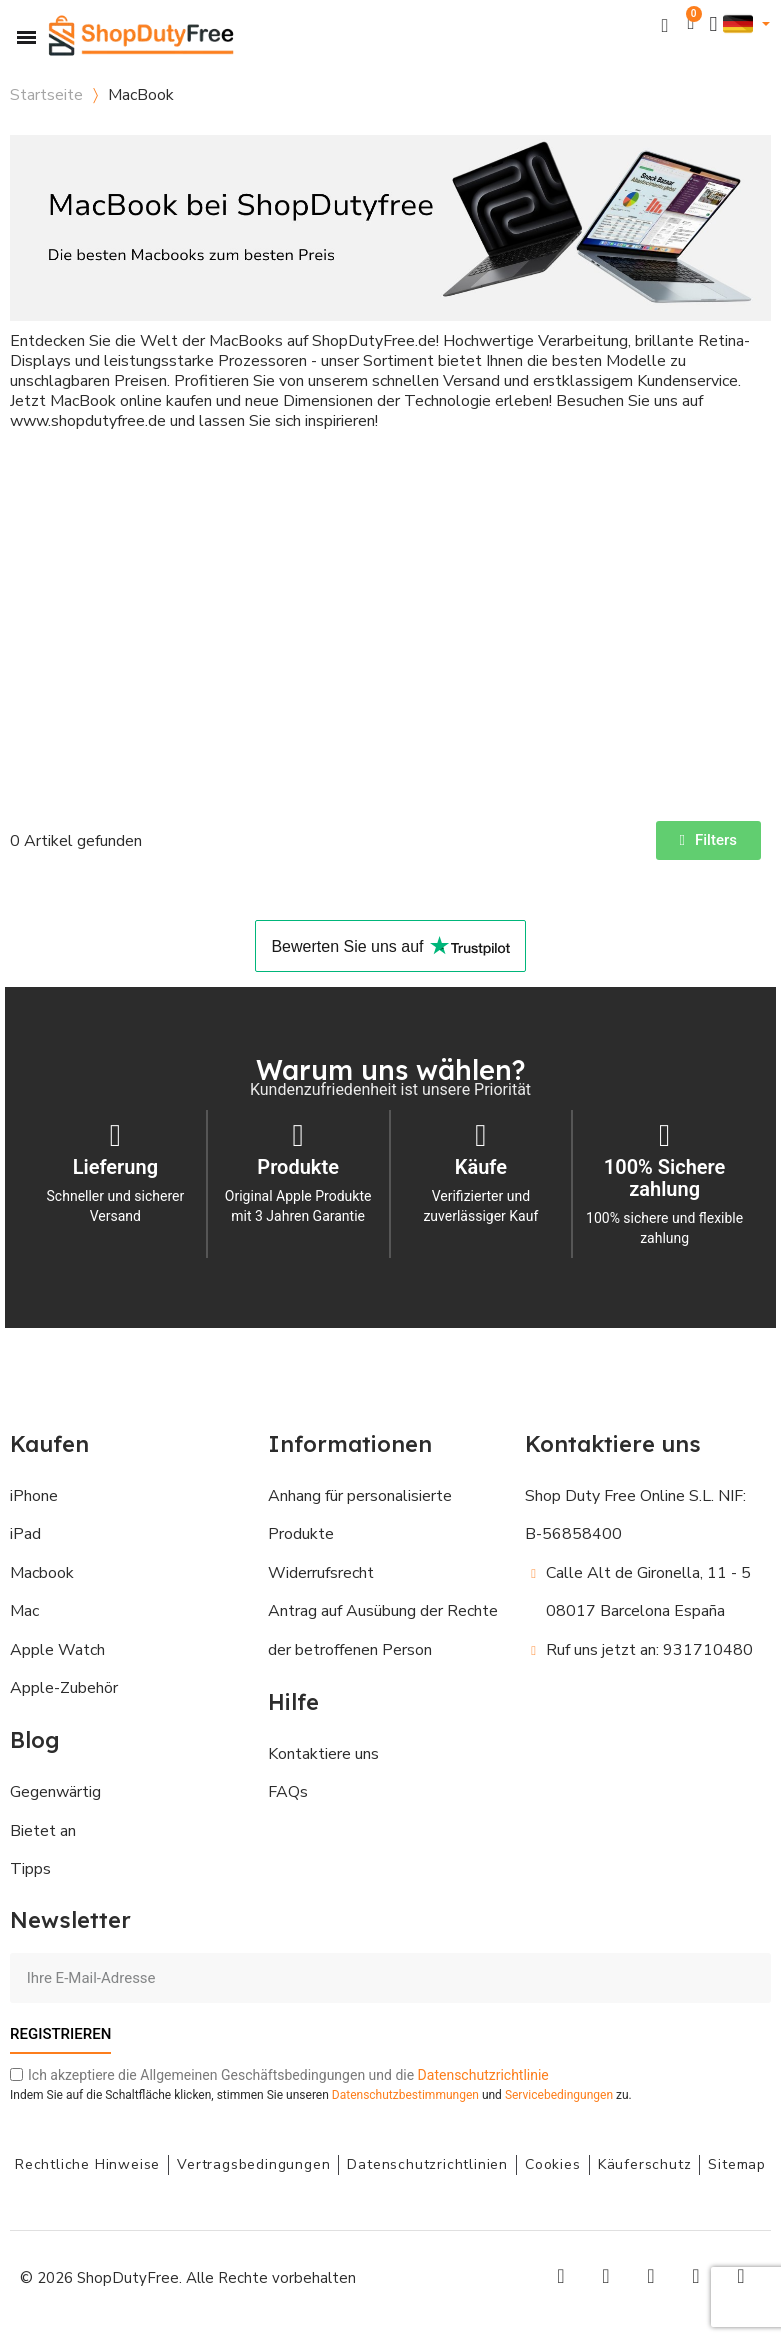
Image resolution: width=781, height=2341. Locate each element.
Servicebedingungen (559, 2095)
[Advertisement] (390, 611)
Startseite (46, 95)
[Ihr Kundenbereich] (714, 24)
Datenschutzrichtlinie (483, 2075)
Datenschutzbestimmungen (405, 2095)
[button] (665, 24)
